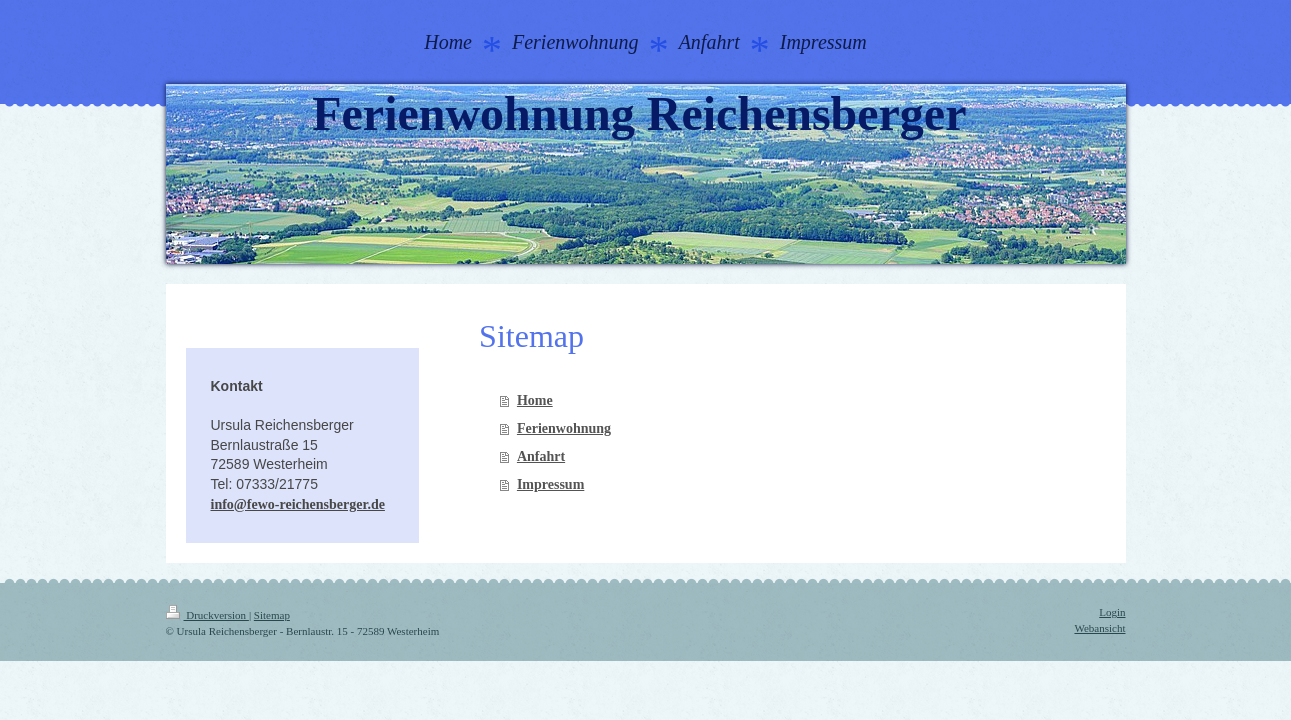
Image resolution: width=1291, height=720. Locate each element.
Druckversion (207, 615)
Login (1112, 612)
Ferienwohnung (564, 428)
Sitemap (272, 615)
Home (535, 400)
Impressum (550, 484)
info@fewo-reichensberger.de (298, 504)
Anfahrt (541, 456)
